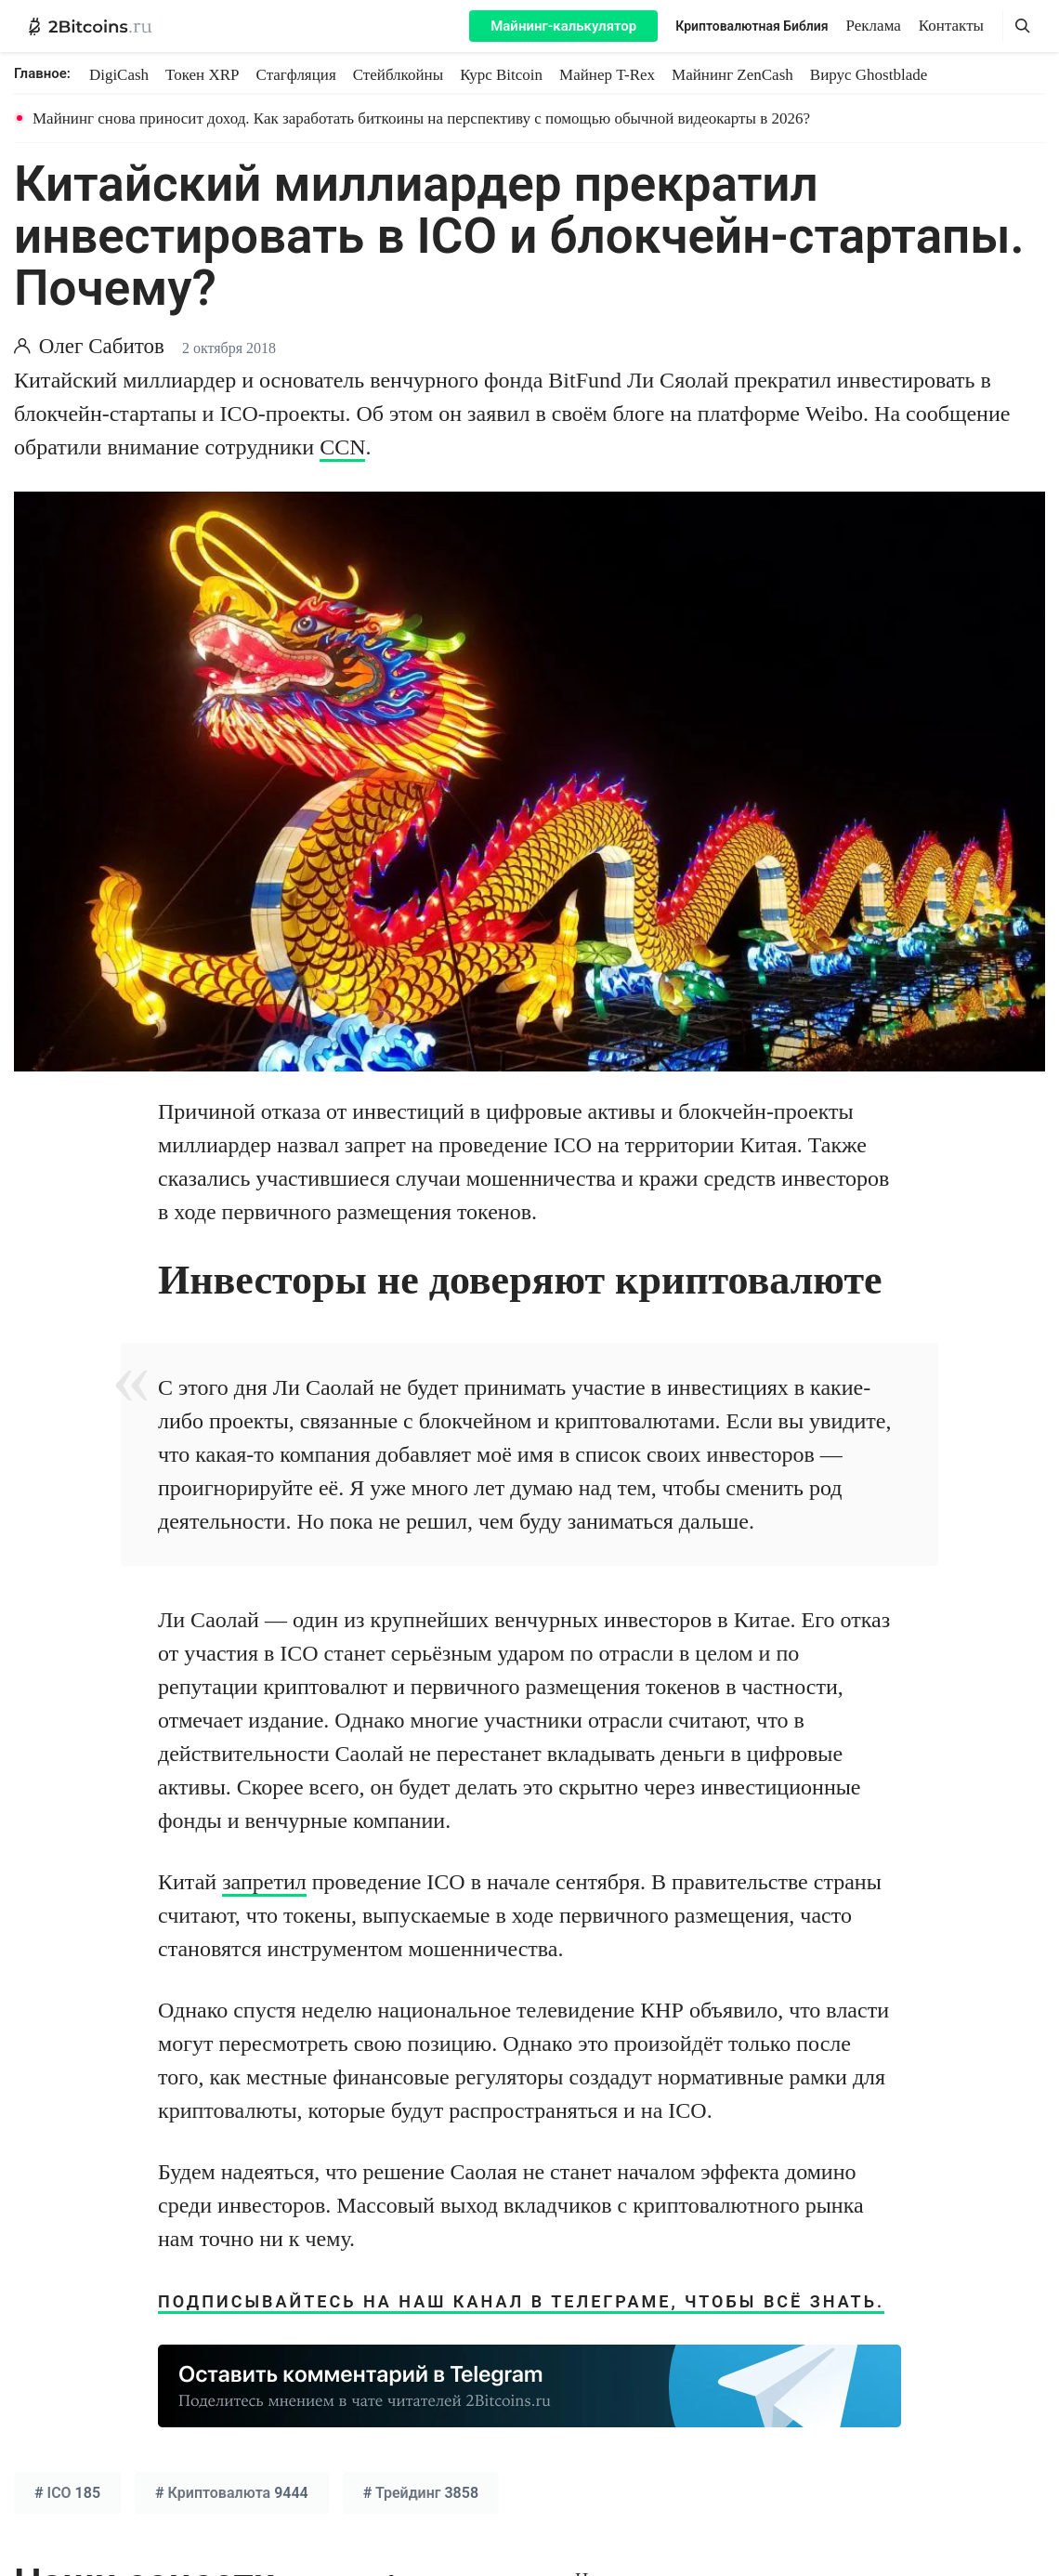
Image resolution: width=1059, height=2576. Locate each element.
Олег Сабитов (101, 346)
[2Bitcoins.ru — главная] (90, 26)
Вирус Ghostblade (868, 75)
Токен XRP (202, 75)
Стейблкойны (398, 75)
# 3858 (420, 2493)
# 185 (67, 2493)
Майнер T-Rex (607, 75)
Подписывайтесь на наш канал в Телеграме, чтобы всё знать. (521, 2301)
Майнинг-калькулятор (563, 26)
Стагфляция (296, 75)
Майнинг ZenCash (732, 75)
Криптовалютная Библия (751, 26)
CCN (342, 447)
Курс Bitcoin (501, 75)
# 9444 (231, 2493)
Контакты (951, 25)
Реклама (873, 25)
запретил (264, 1882)
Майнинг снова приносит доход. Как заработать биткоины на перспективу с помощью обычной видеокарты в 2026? (421, 118)
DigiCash (119, 75)
